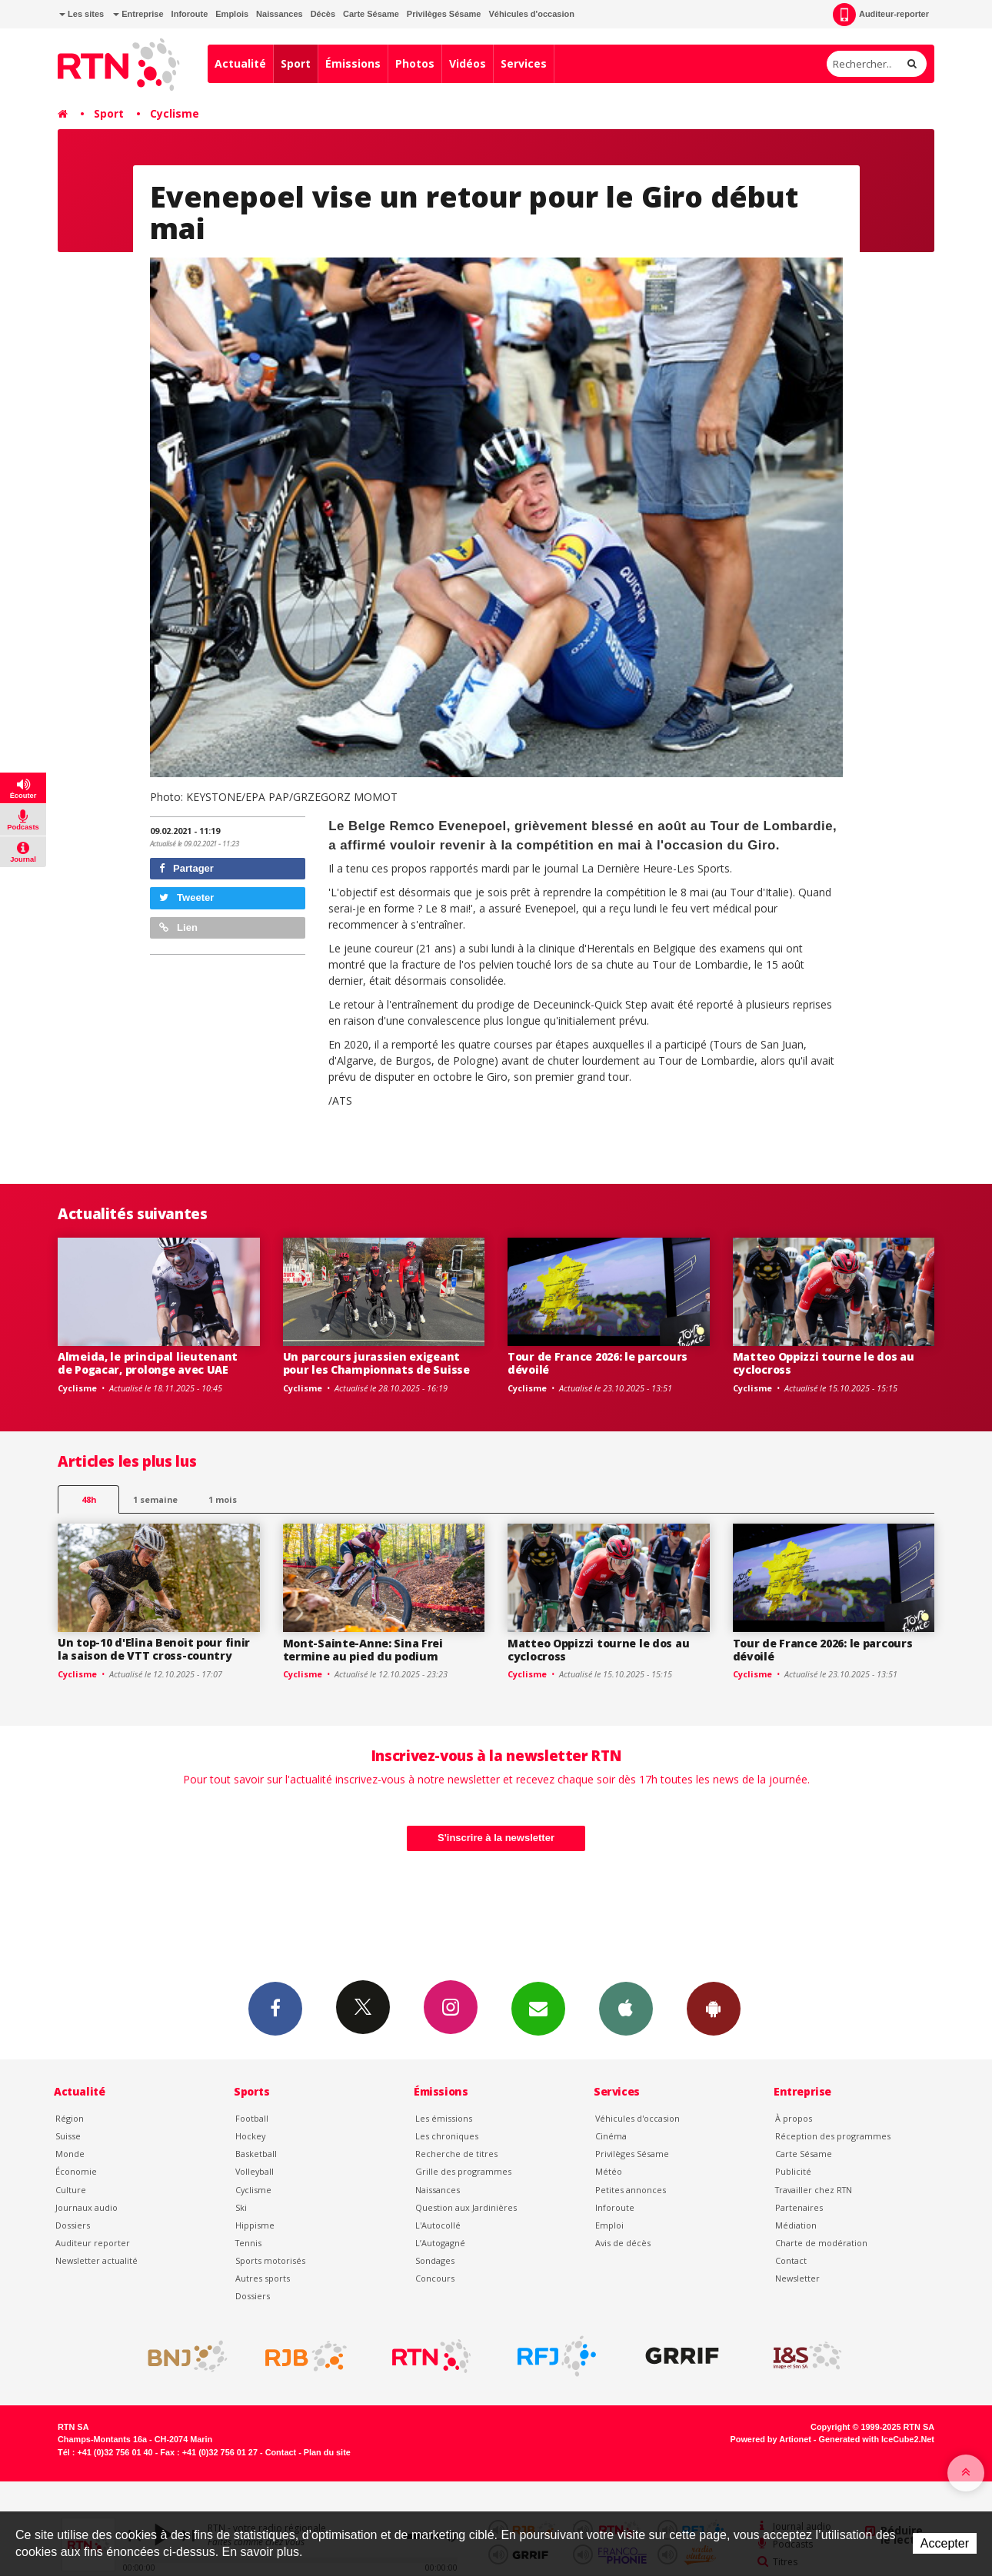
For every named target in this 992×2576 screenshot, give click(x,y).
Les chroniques (446, 2136)
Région (69, 2118)
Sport (296, 63)
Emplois (231, 13)
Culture (70, 2190)
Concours (434, 2278)
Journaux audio (86, 2207)
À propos (793, 2118)
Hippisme (255, 2225)
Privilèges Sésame (444, 13)
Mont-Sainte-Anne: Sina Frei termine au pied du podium (363, 1650)
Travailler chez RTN (813, 2190)
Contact (791, 2260)
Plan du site (327, 2452)
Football (251, 2118)
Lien (178, 927)
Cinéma (611, 2136)
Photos (414, 63)
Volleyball (254, 2171)
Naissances (279, 13)
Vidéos (467, 63)
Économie (76, 2171)
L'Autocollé (438, 2225)
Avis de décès (623, 2243)
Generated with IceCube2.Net (876, 2439)
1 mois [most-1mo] (222, 1499)
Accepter (944, 2543)
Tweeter (187, 897)
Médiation (796, 2225)
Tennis (248, 2243)
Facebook (275, 2008)
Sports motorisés (270, 2260)
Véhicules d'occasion (531, 13)
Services (524, 63)
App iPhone (626, 2008)
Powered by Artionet (771, 2439)
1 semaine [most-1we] (155, 1499)
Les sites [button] (81, 13)
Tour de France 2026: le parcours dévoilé (597, 1363)
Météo (608, 2171)
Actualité (240, 63)
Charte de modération (821, 2243)
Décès (323, 13)
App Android (714, 2008)
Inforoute (189, 13)
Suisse (68, 2136)
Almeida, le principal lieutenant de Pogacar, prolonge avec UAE (148, 1363)
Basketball (256, 2154)
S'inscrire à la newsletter (496, 1837)
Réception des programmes (832, 2136)
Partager (186, 868)
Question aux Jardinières (466, 2207)
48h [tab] (89, 1499)
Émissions (353, 63)
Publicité (793, 2171)
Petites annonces (630, 2190)
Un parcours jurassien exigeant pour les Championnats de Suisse (376, 1363)
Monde (70, 2154)
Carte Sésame (371, 13)
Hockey (250, 2136)
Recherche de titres (456, 2154)
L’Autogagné (440, 2243)
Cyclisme (174, 113)
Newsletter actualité (96, 2260)
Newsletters (538, 2008)
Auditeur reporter (92, 2243)
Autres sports (262, 2278)
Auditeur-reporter (881, 14)
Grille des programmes (463, 2171)
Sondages (434, 2260)
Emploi (609, 2225)
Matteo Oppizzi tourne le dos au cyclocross (823, 1363)
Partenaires (799, 2207)
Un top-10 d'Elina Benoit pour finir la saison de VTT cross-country (154, 1649)
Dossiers (72, 2225)
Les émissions (443, 2118)
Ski (241, 2207)
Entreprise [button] (138, 13)
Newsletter (797, 2278)
